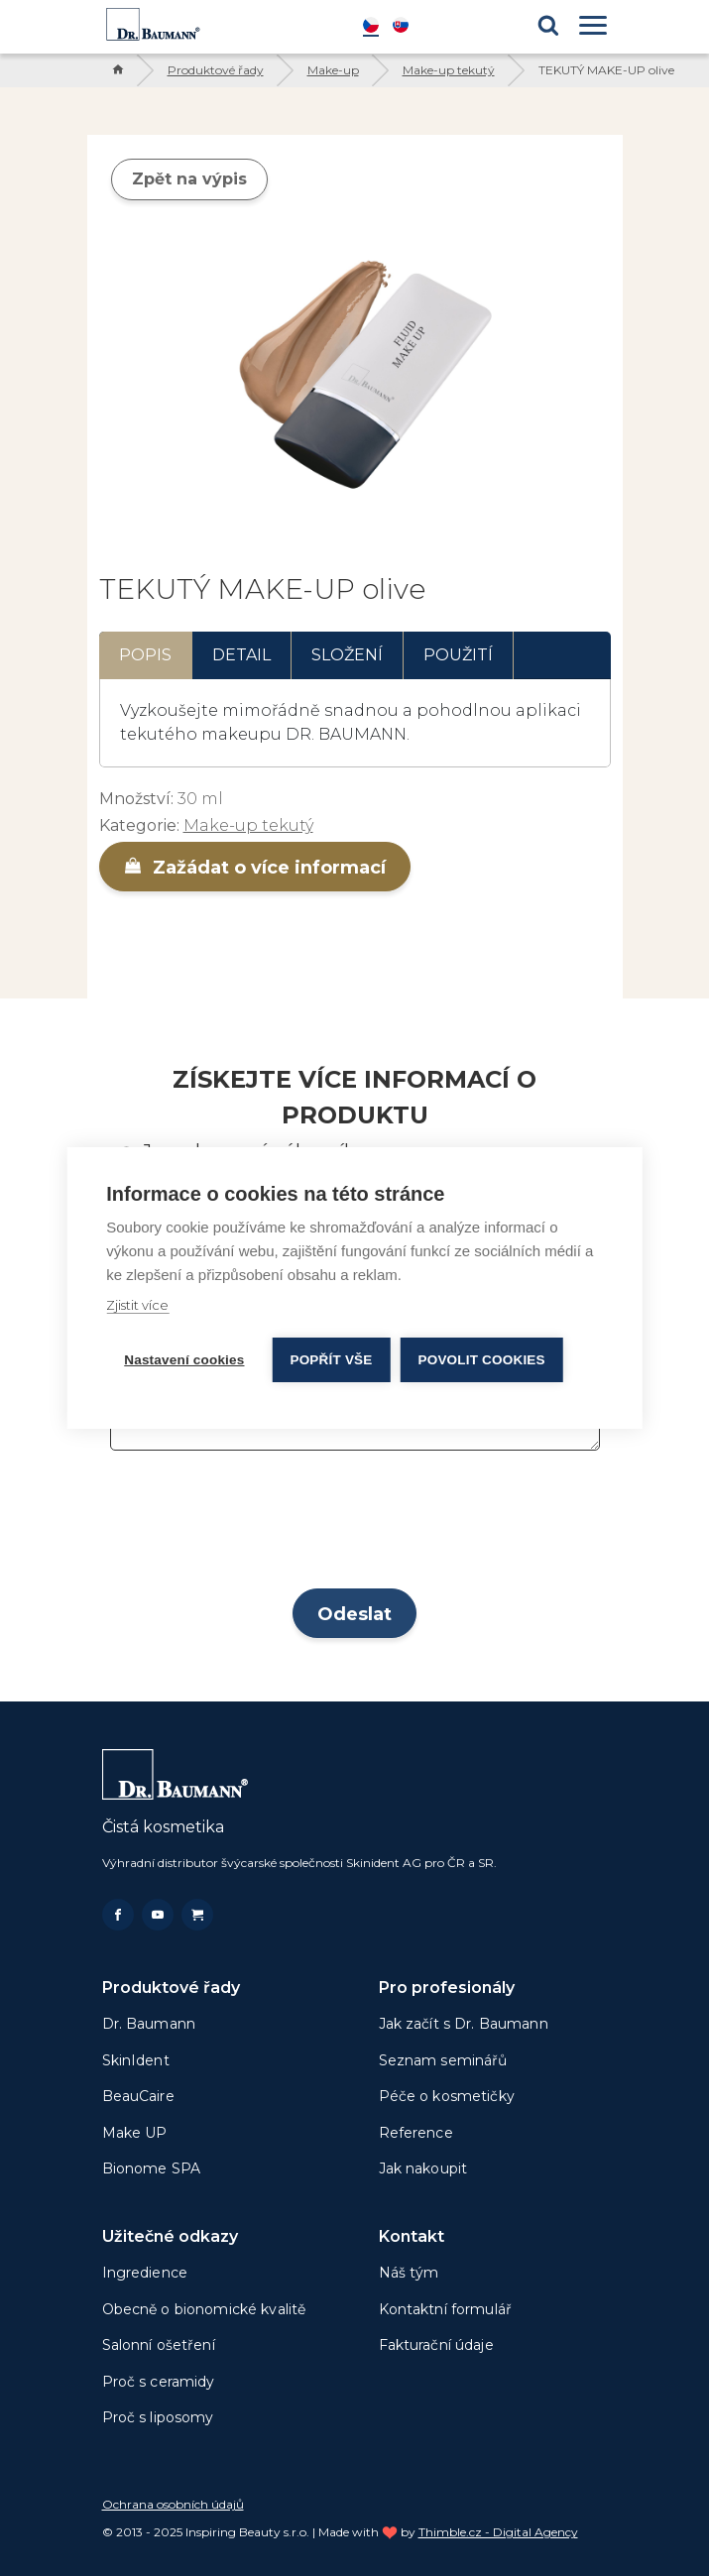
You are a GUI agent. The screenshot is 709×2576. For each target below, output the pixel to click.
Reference (416, 2133)
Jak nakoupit (423, 2168)
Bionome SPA (151, 2168)
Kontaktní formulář (446, 2309)
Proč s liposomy (158, 2417)
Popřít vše (331, 1359)
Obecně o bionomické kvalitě (204, 2309)
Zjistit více (137, 1305)
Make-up (333, 69)
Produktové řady (216, 69)
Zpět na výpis (189, 179)
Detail (241, 654)
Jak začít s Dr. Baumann (463, 2024)
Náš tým (409, 2273)
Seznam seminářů (443, 2060)
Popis (145, 654)
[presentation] (355, 1526)
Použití (458, 654)
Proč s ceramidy (158, 2382)
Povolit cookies (481, 1359)
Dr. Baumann (149, 2024)
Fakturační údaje (436, 2345)
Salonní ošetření (158, 2345)
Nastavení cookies (184, 1359)
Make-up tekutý (449, 69)
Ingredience (145, 2273)
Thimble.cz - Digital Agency (498, 2531)
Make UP (135, 2133)
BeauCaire (138, 2096)
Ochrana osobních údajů (173, 2504)
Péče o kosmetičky (447, 2096)
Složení (347, 654)
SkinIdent (136, 2060)
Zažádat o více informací (255, 867)
